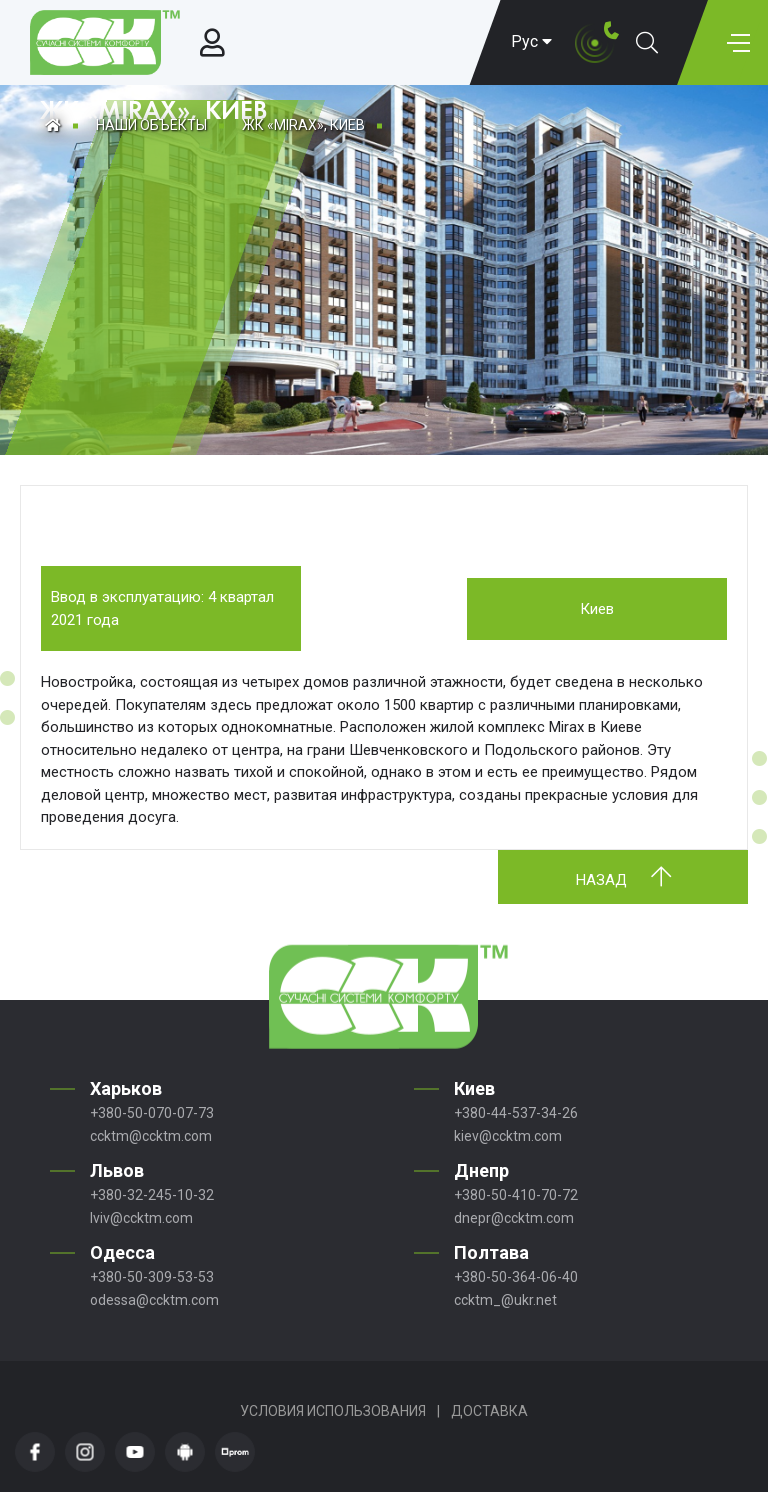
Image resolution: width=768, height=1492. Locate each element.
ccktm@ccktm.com (151, 1136)
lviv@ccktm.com (141, 1218)
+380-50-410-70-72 (516, 1195)
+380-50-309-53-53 (152, 1277)
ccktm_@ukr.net (505, 1300)
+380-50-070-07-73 (152, 1113)
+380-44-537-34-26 (516, 1113)
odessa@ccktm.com (154, 1300)
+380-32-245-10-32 (152, 1195)
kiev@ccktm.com (508, 1136)
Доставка (489, 1411)
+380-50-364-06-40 (516, 1277)
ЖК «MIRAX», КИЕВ (303, 125)
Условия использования (333, 1411)
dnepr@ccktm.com (514, 1218)
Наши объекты (151, 125)
